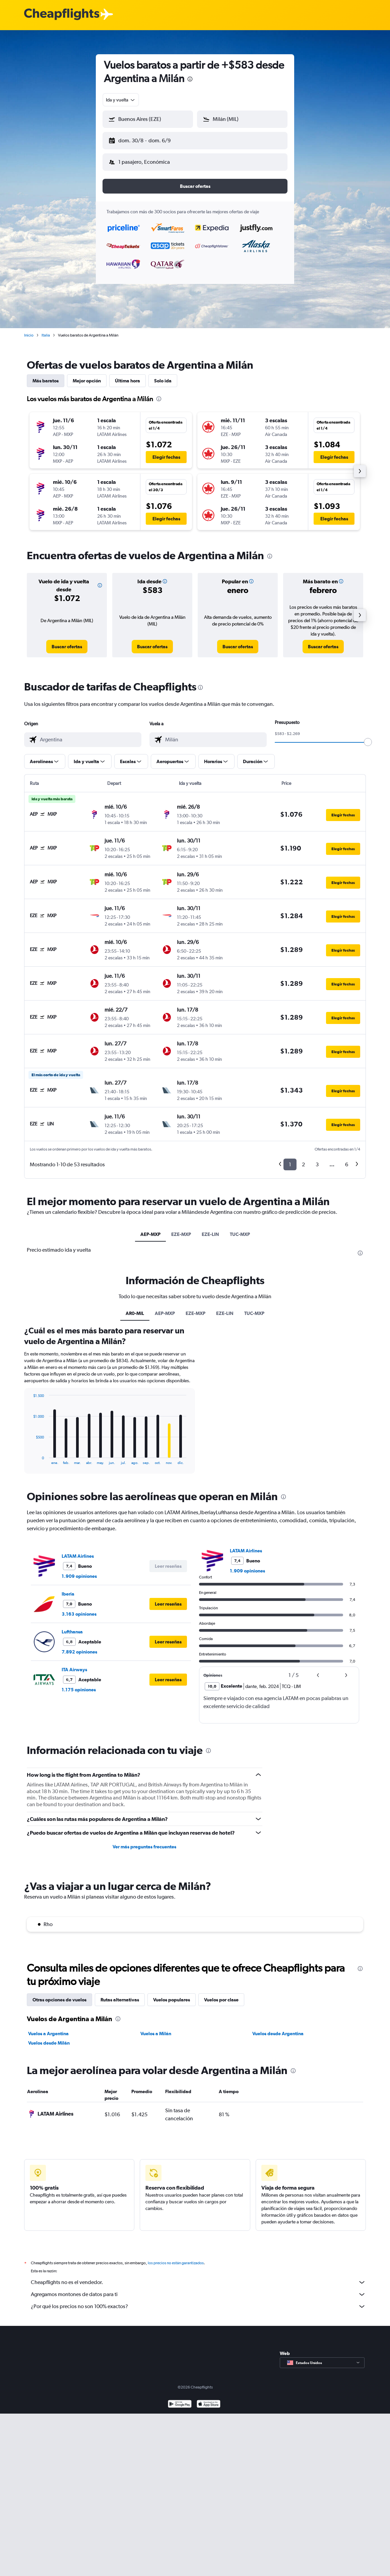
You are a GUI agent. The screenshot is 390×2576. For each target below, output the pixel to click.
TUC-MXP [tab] (240, 1229)
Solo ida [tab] (163, 375)
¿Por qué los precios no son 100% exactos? (198, 2301)
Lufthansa (72, 1626)
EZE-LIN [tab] (210, 1229)
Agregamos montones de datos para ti (198, 2289)
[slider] (368, 737)
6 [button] (346, 1159)
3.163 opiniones (79, 1608)
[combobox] (121, 99)
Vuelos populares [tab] (171, 1994)
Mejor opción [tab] (87, 375)
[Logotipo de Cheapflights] (61, 14)
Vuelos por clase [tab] (221, 1994)
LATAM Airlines (78, 1550)
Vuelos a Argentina (48, 2028)
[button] (145, 139)
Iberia (68, 1588)
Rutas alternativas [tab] (120, 1994)
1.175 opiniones (79, 1684)
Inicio (29, 329)
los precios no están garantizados (176, 2257)
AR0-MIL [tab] (135, 1308)
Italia (46, 329)
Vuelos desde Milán (49, 2037)
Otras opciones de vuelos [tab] (59, 1994)
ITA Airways (74, 1664)
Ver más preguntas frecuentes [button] (144, 1841)
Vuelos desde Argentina (278, 2028)
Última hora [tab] (127, 375)
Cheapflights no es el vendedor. (198, 2277)
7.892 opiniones (79, 1646)
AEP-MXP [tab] (150, 1229)
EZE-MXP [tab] (181, 1229)
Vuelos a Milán (155, 2028)
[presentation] (190, 79)
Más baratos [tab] (45, 375)
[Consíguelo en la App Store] (208, 2399)
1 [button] (290, 1159)
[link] (66, 641)
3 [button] (317, 1159)
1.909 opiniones (79, 1570)
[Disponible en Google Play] (179, 2399)
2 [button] (303, 1159)
